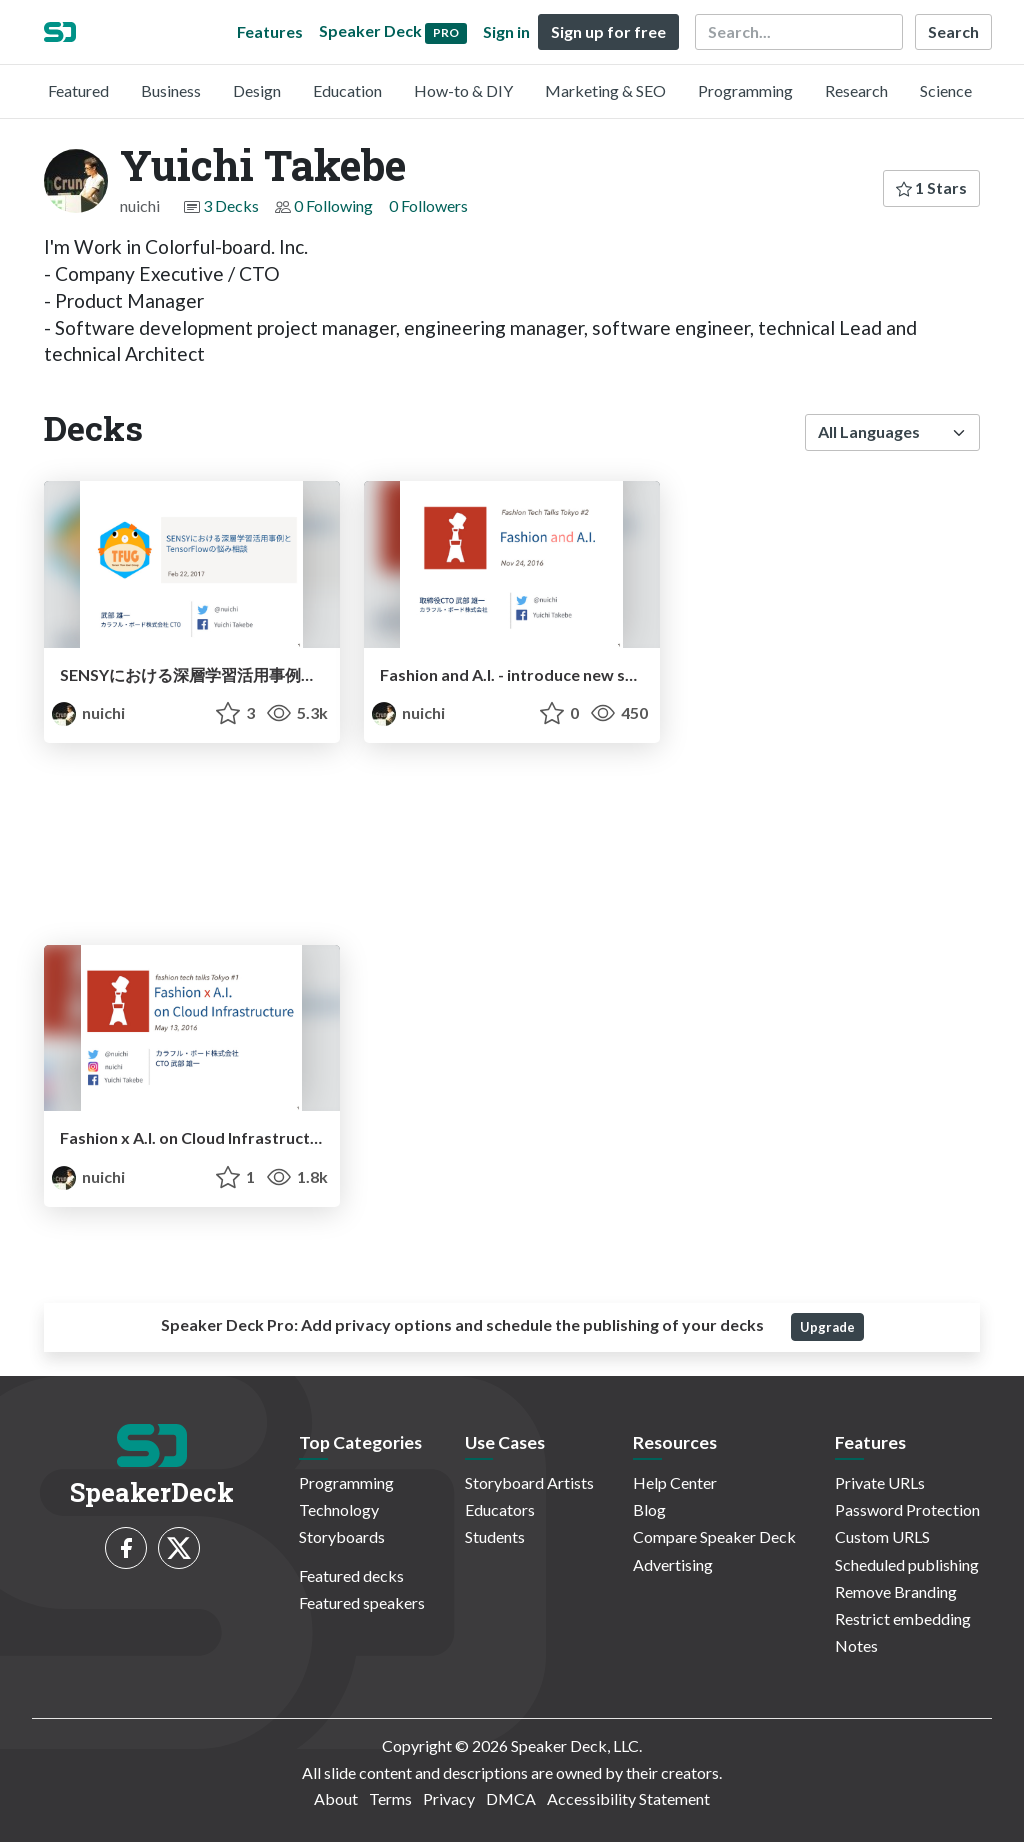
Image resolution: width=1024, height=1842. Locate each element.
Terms (390, 1798)
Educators (500, 1509)
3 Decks (231, 205)
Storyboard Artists (529, 1482)
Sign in (506, 31)
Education (347, 90)
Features (270, 31)
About (336, 1798)
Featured (78, 90)
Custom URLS (882, 1536)
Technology (339, 1509)
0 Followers (428, 205)
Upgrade (827, 1327)
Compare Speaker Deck (714, 1536)
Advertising (673, 1564)
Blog (649, 1509)
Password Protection (907, 1509)
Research (856, 90)
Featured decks (351, 1575)
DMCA (511, 1798)
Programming (745, 90)
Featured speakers (362, 1602)
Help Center (675, 1482)
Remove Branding (896, 1591)
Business (171, 90)
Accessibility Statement (628, 1798)
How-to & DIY (463, 90)
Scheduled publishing (907, 1564)
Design (257, 90)
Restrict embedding (903, 1618)
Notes (856, 1645)
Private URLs (880, 1482)
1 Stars (931, 187)
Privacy (449, 1798)
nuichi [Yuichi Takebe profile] (88, 712)
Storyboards (342, 1536)
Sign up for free (608, 31)
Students (495, 1536)
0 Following (333, 205)
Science (946, 90)
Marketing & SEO (605, 90)
